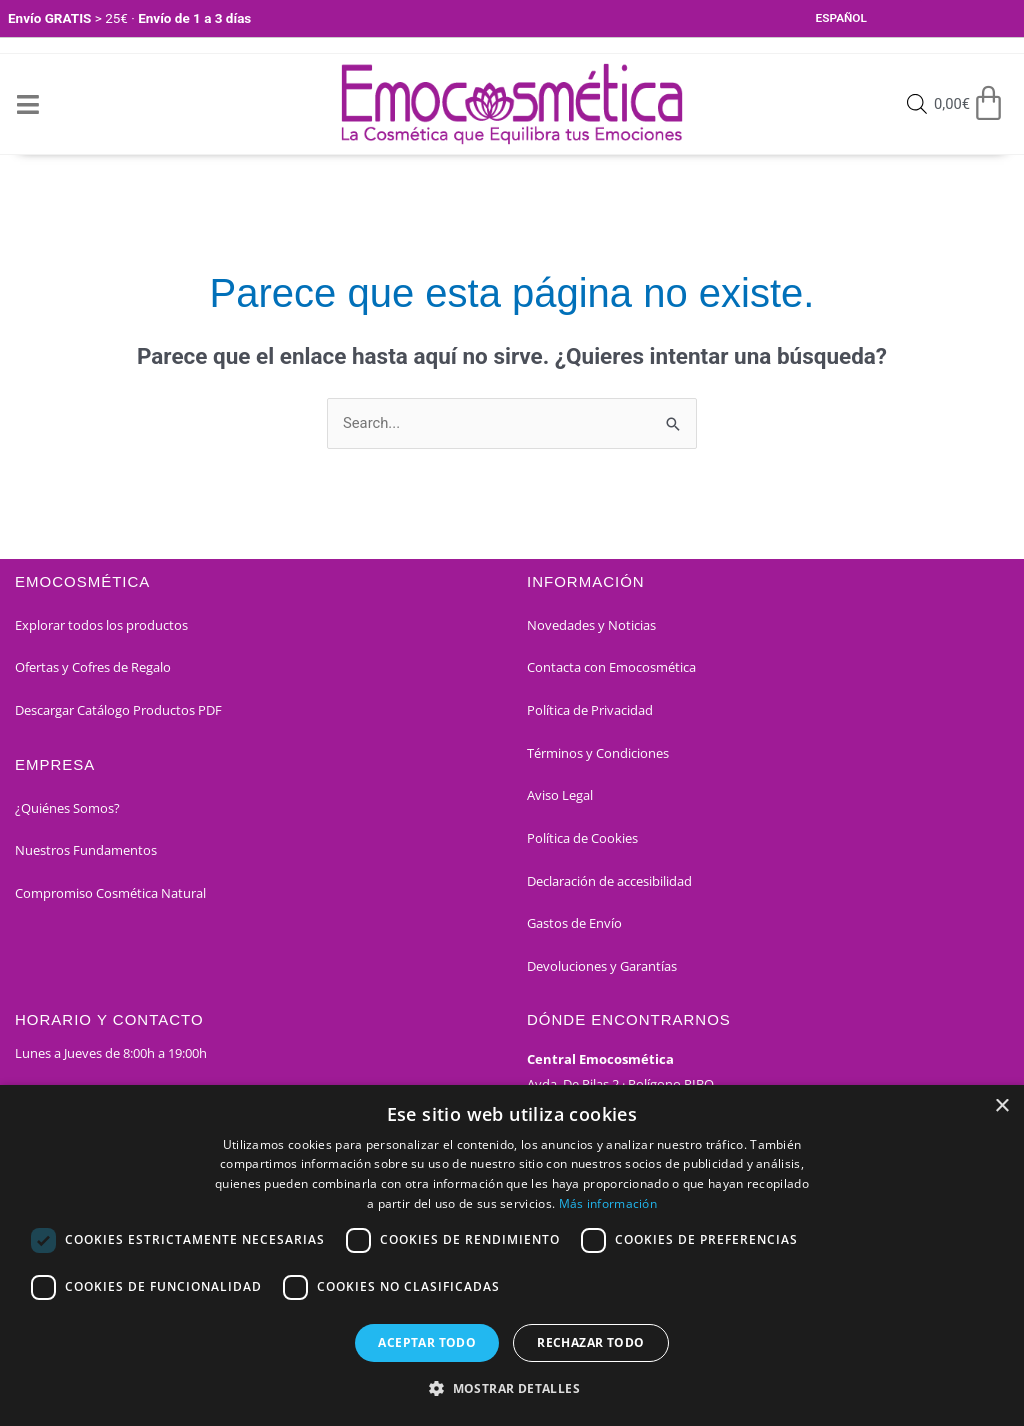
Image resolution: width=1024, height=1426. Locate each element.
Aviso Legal (560, 796)
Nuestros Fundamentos (86, 851)
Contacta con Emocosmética (611, 668)
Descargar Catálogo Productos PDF (118, 711)
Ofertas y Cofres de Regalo (93, 668)
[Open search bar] (915, 105)
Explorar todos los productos (101, 626)
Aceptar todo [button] (427, 1342)
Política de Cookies (582, 839)
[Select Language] (868, 19)
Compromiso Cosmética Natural (110, 894)
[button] (512, 1389)
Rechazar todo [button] (590, 1342)
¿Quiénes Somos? (67, 809)
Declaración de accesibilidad (609, 882)
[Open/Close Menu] (27, 104)
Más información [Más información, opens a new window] (608, 1203)
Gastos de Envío (574, 924)
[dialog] (512, 1255)
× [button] (1001, 1106)
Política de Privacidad (590, 711)
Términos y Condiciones (598, 754)
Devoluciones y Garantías (602, 967)
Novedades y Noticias (591, 626)
